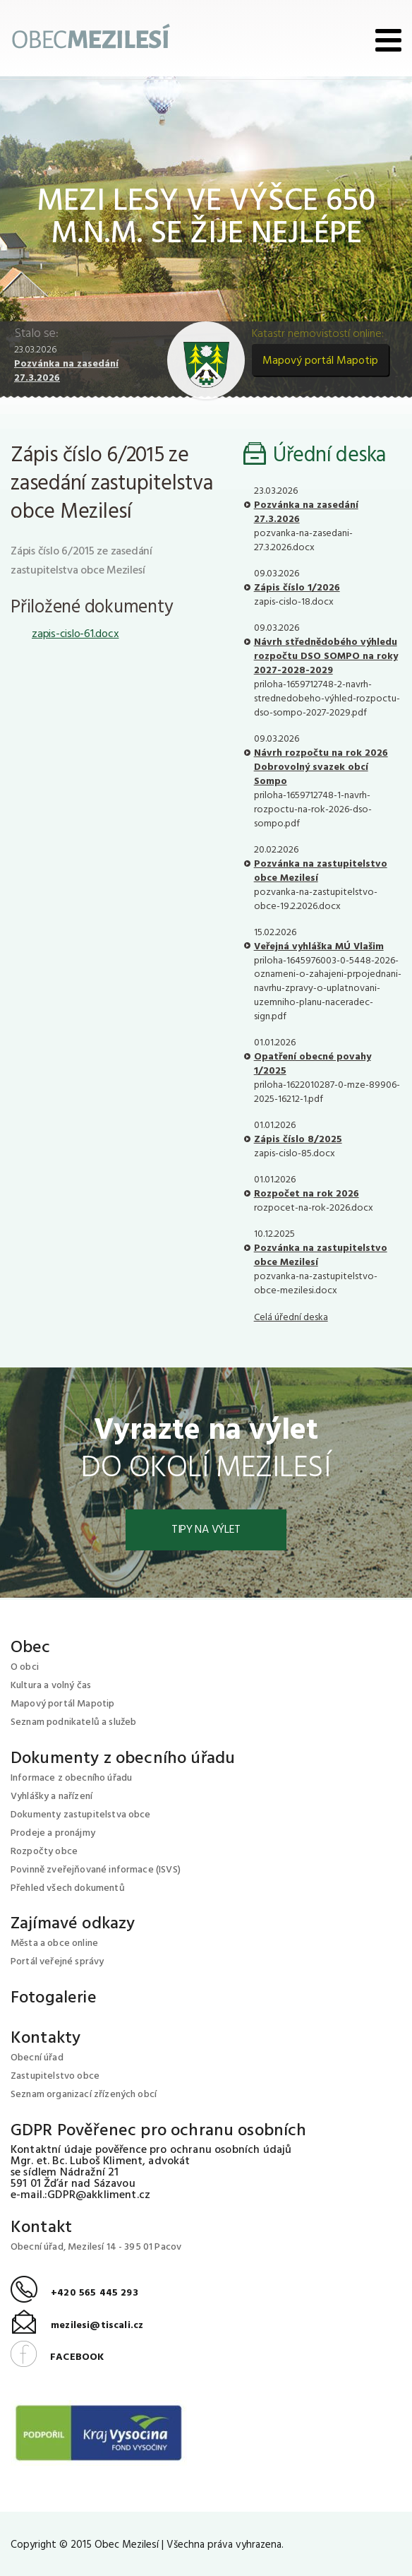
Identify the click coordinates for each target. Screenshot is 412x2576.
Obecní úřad (37, 2058)
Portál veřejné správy (57, 1962)
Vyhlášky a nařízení (51, 1796)
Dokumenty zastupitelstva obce (81, 1815)
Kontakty (45, 2038)
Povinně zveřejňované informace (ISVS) (96, 1870)
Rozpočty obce (44, 1852)
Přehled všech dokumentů (68, 1888)
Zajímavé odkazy (73, 1924)
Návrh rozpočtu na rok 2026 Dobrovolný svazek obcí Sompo (321, 767)
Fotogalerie (54, 1998)
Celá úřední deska (291, 1318)
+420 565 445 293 (74, 2293)
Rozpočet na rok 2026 (306, 1194)
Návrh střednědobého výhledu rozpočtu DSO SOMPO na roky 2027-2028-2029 (326, 656)
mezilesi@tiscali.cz (77, 2325)
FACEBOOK (57, 2357)
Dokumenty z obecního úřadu (123, 1758)
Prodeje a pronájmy (53, 1833)
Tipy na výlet (206, 1530)
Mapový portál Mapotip (320, 361)
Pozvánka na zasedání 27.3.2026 (66, 371)
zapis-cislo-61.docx (75, 634)
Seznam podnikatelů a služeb (73, 1722)
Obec (31, 1647)
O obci (25, 1667)
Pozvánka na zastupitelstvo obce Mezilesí (320, 871)
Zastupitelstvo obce (55, 2076)
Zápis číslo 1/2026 (297, 588)
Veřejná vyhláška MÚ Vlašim (319, 947)
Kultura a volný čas (51, 1686)
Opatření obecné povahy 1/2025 (312, 1064)
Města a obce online (54, 1943)
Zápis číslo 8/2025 (298, 1140)
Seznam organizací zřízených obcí (84, 2095)
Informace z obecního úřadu (71, 1778)
